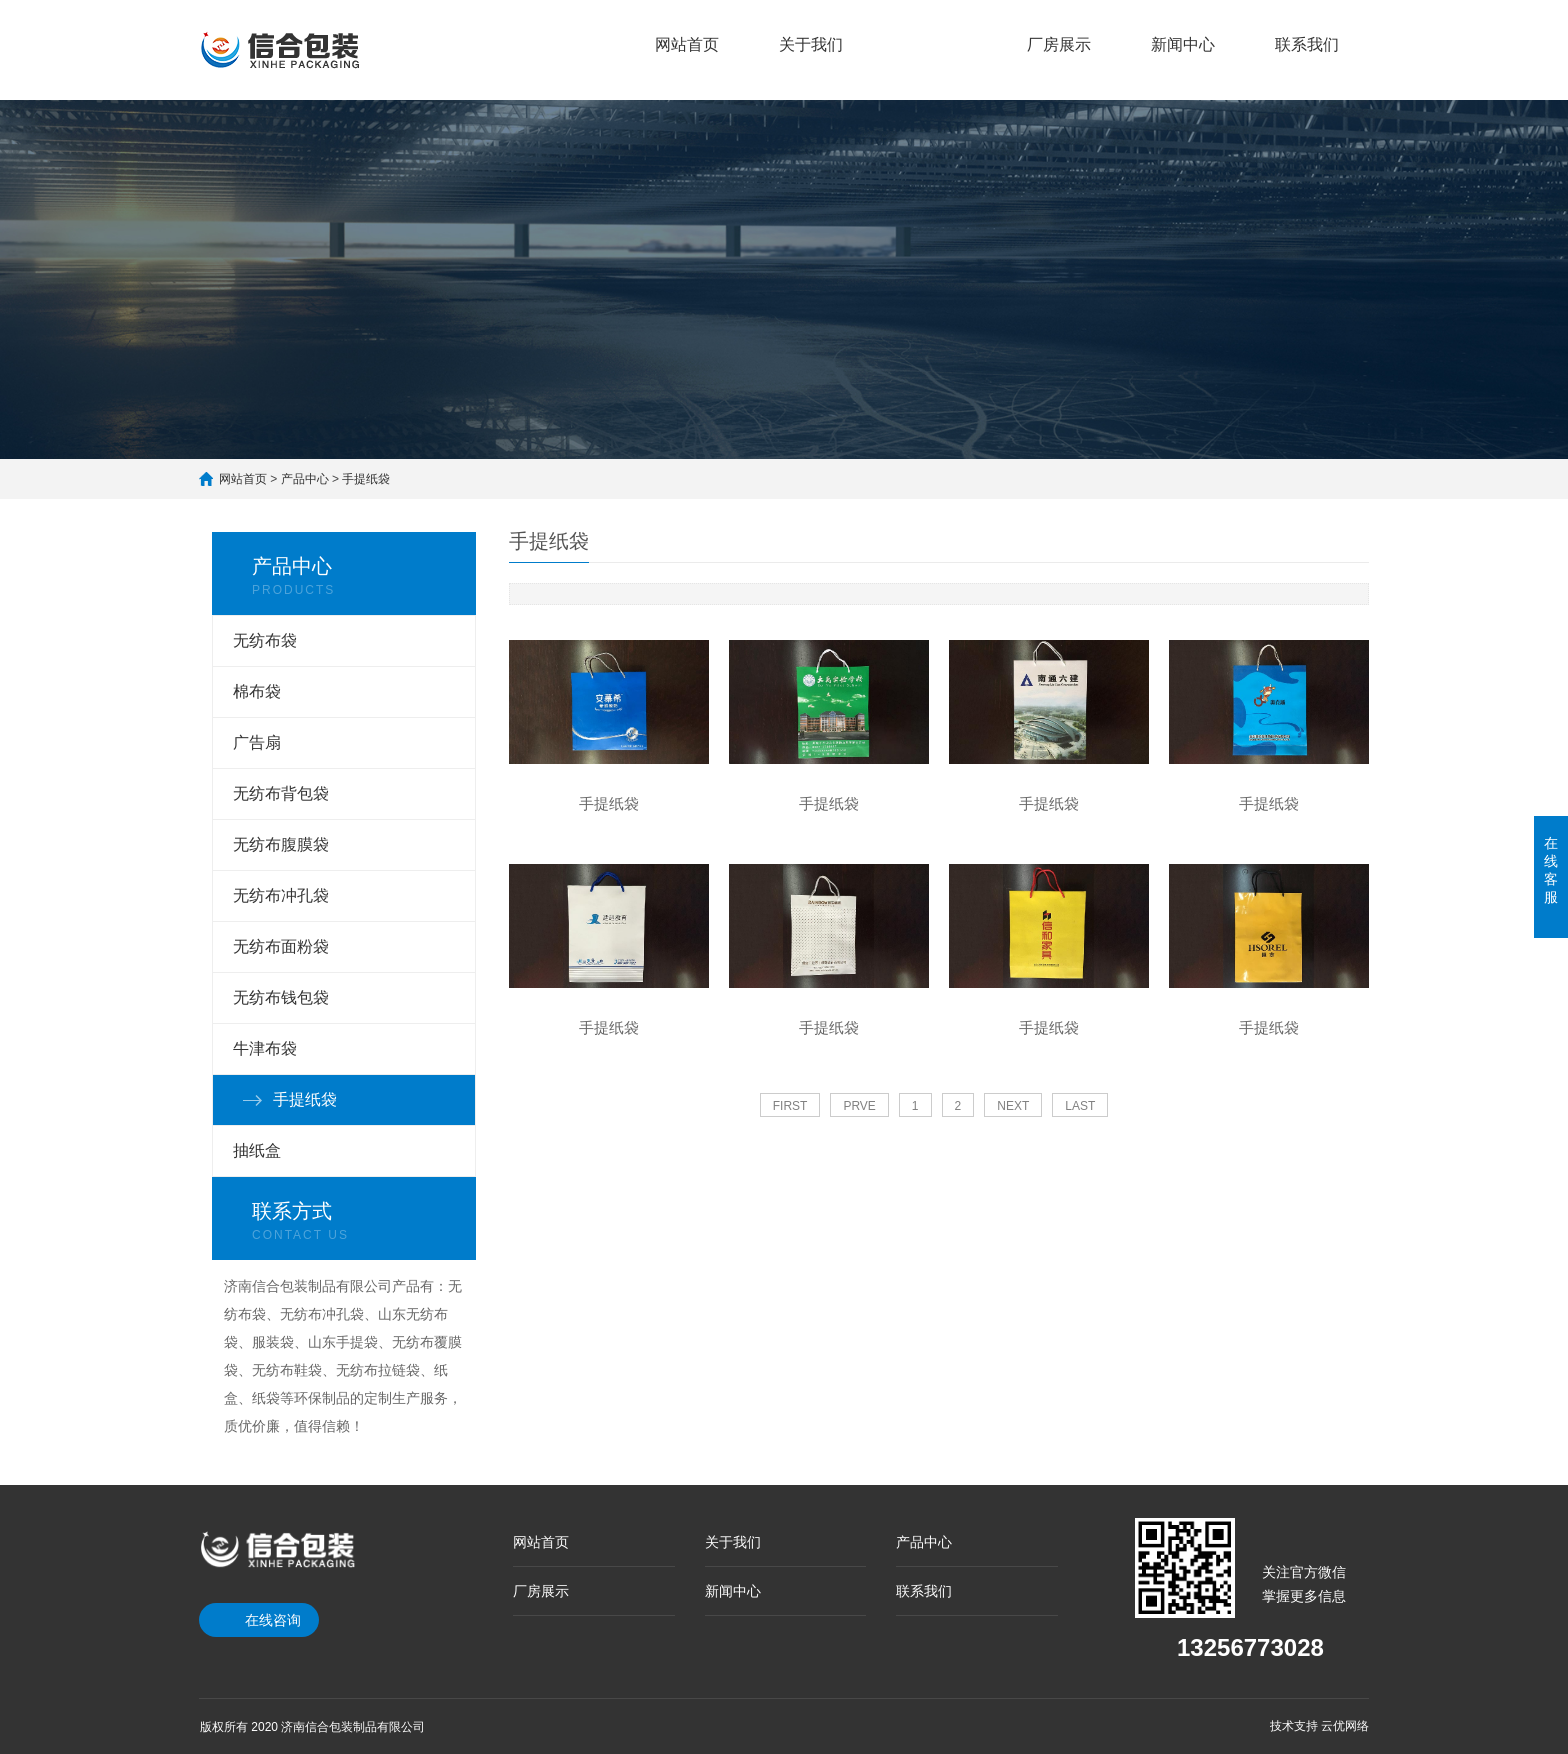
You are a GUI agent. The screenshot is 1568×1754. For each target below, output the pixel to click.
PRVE (859, 1106)
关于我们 (811, 44)
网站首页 (687, 44)
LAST (1080, 1106)
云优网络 (1345, 1726)
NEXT (1013, 1106)
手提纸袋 (366, 479)
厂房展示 (1059, 44)
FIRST (790, 1106)
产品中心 (935, 32)
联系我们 (1307, 44)
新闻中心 (1183, 44)
